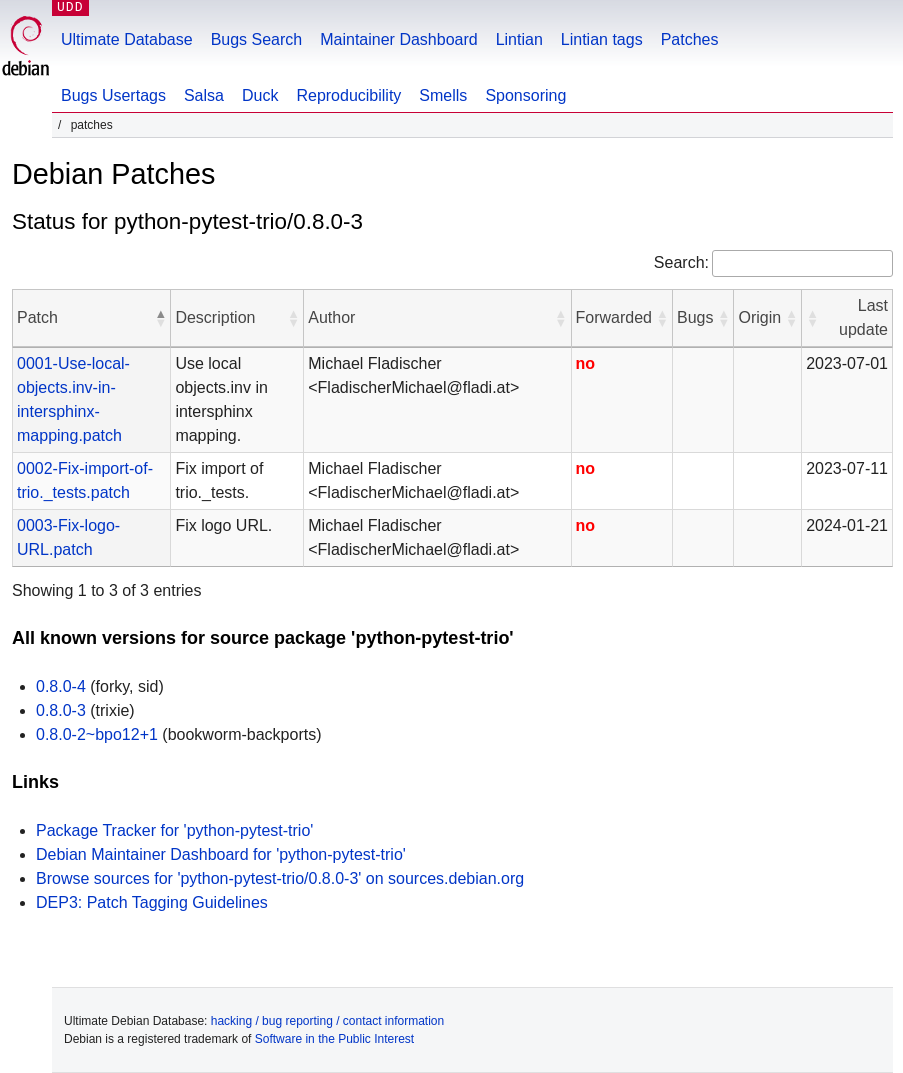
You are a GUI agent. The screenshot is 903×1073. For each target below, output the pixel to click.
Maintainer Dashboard (398, 39)
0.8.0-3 (61, 710)
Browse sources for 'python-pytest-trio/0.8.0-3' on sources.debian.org (280, 878)
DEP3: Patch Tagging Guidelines (152, 902)
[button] (160, 318)
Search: (681, 262)
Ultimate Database (127, 39)
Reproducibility (348, 95)
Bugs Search (257, 39)
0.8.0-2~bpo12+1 (97, 734)
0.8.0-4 (61, 686)
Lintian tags (602, 39)
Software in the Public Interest (334, 1039)
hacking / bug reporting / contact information (327, 1021)
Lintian (519, 39)
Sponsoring (525, 95)
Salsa (204, 95)
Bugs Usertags (113, 95)
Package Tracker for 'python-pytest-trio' (174, 830)
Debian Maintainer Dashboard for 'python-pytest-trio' (221, 854)
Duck (260, 95)
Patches (690, 39)
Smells (443, 95)
